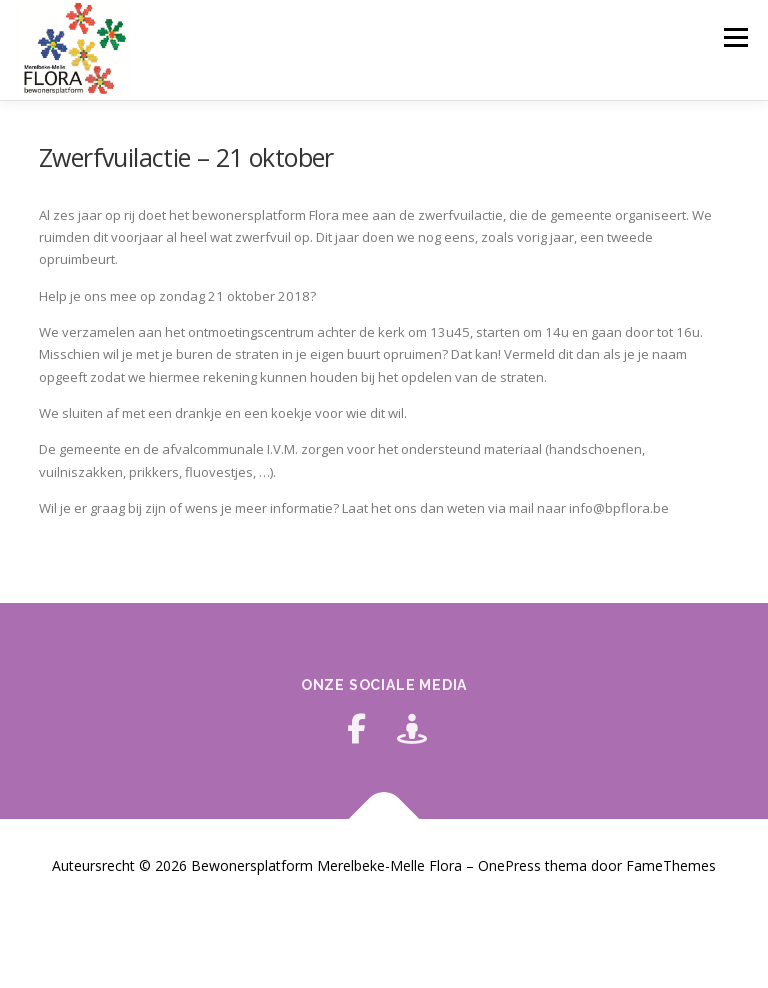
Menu (735, 37)
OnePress (509, 865)
